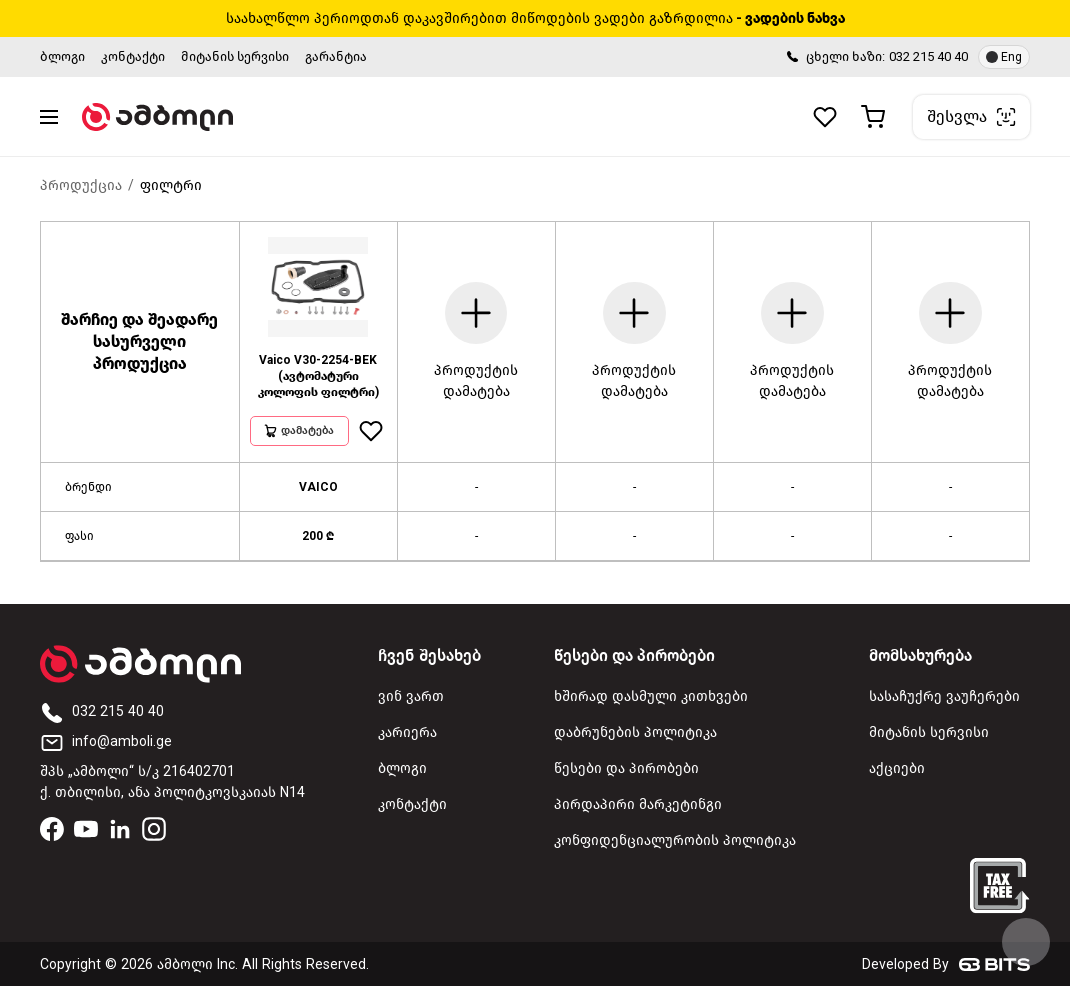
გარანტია (336, 56)
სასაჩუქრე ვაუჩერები (944, 696)
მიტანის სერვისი (235, 56)
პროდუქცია (81, 185)
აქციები (897, 768)
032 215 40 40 (928, 56)
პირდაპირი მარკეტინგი (638, 804)
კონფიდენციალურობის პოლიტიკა (675, 840)
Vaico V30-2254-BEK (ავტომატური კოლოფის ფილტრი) (318, 376)
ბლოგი (62, 56)
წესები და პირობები (626, 768)
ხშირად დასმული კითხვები (651, 696)
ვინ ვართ (411, 696)
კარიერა (407, 732)
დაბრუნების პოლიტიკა (635, 732)
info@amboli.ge (106, 741)
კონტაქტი (133, 56)
